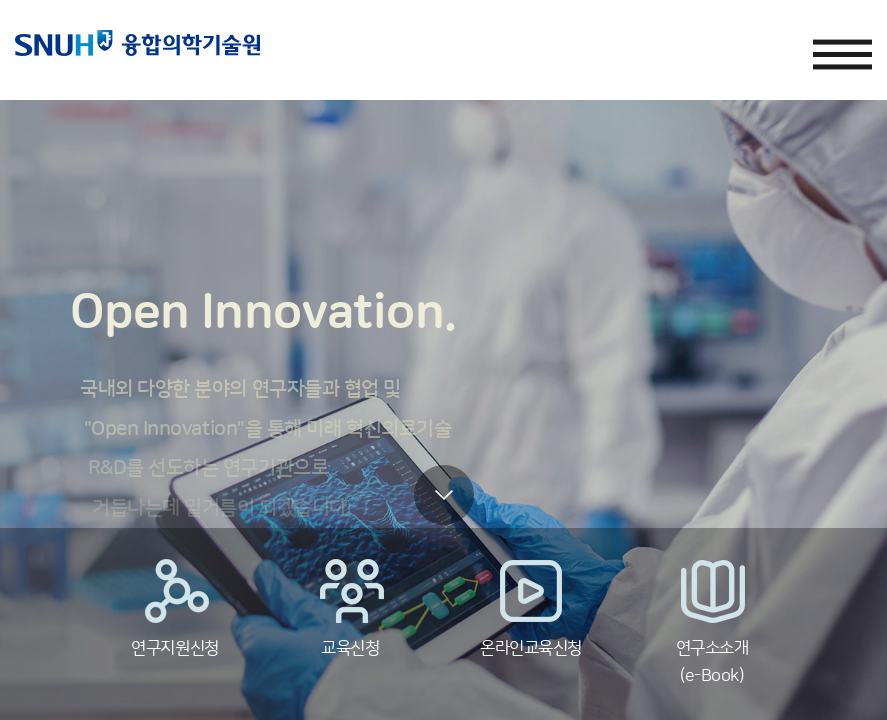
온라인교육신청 (531, 608)
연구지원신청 (175, 608)
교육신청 (350, 608)
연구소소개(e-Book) (712, 621)
